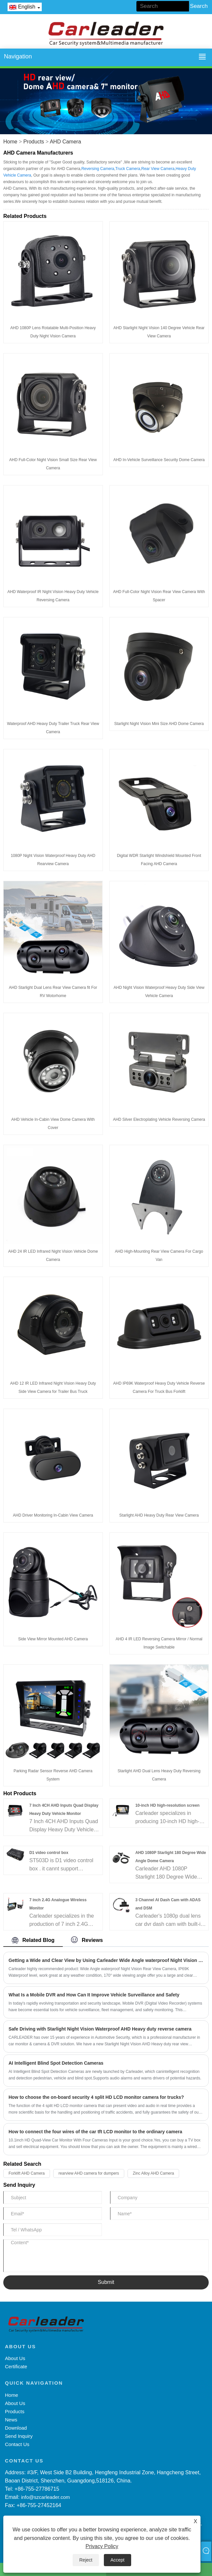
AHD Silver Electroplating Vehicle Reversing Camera (159, 1119)
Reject (85, 2560)
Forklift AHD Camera (27, 2173)
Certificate (16, 2366)
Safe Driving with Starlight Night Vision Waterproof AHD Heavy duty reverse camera (100, 2029)
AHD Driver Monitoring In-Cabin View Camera (53, 1515)
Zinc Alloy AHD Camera (153, 2173)
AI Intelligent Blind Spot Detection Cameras (56, 2063)
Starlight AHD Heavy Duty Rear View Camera (159, 1515)
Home (10, 141)
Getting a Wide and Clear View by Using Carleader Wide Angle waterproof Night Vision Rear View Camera (106, 1960)
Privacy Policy (101, 2546)
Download (16, 2428)
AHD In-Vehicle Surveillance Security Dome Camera (159, 460)
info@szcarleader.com (45, 2497)
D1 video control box (48, 1852)
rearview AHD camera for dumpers (89, 2173)
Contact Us (17, 2444)
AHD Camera (65, 141)
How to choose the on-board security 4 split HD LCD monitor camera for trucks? (96, 2097)
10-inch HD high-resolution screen (167, 1805)
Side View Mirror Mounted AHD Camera (53, 1639)
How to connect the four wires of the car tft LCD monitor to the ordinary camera (95, 2131)
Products (33, 141)
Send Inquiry (19, 2436)
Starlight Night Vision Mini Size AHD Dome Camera (159, 723)
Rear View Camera (158, 168)
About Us (15, 2358)
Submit (106, 2282)
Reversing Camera (97, 168)
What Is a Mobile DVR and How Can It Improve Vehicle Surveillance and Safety (94, 1994)
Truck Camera (127, 168)
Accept (117, 2560)
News (11, 2419)
